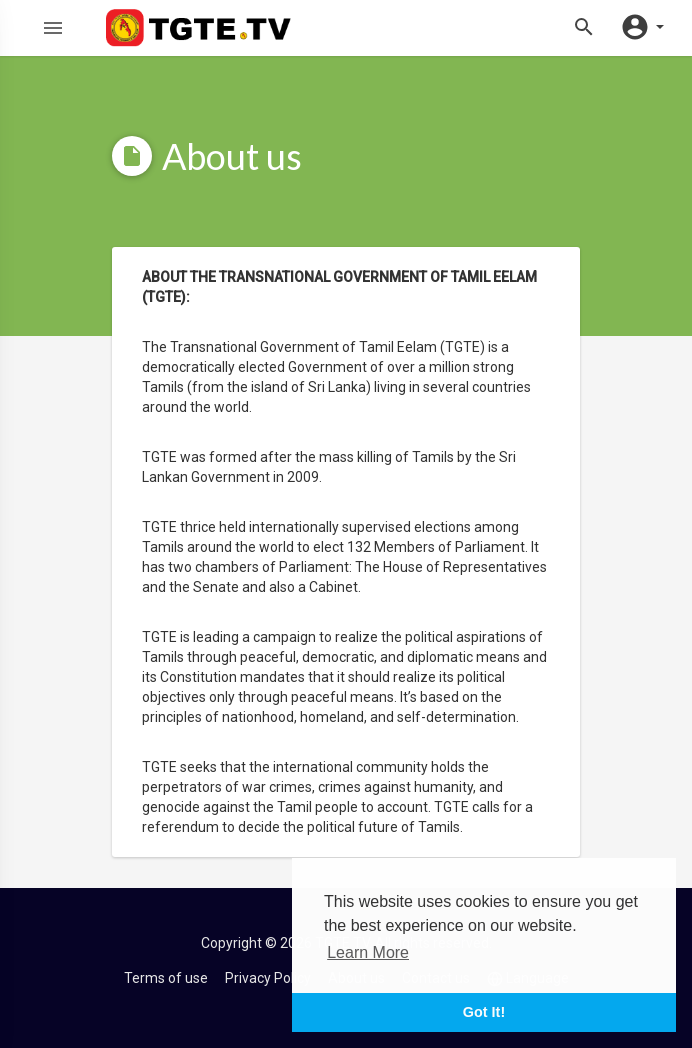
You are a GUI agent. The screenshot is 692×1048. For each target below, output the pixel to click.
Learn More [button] (368, 952)
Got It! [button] (484, 1012)
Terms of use (166, 978)
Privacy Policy (268, 978)
